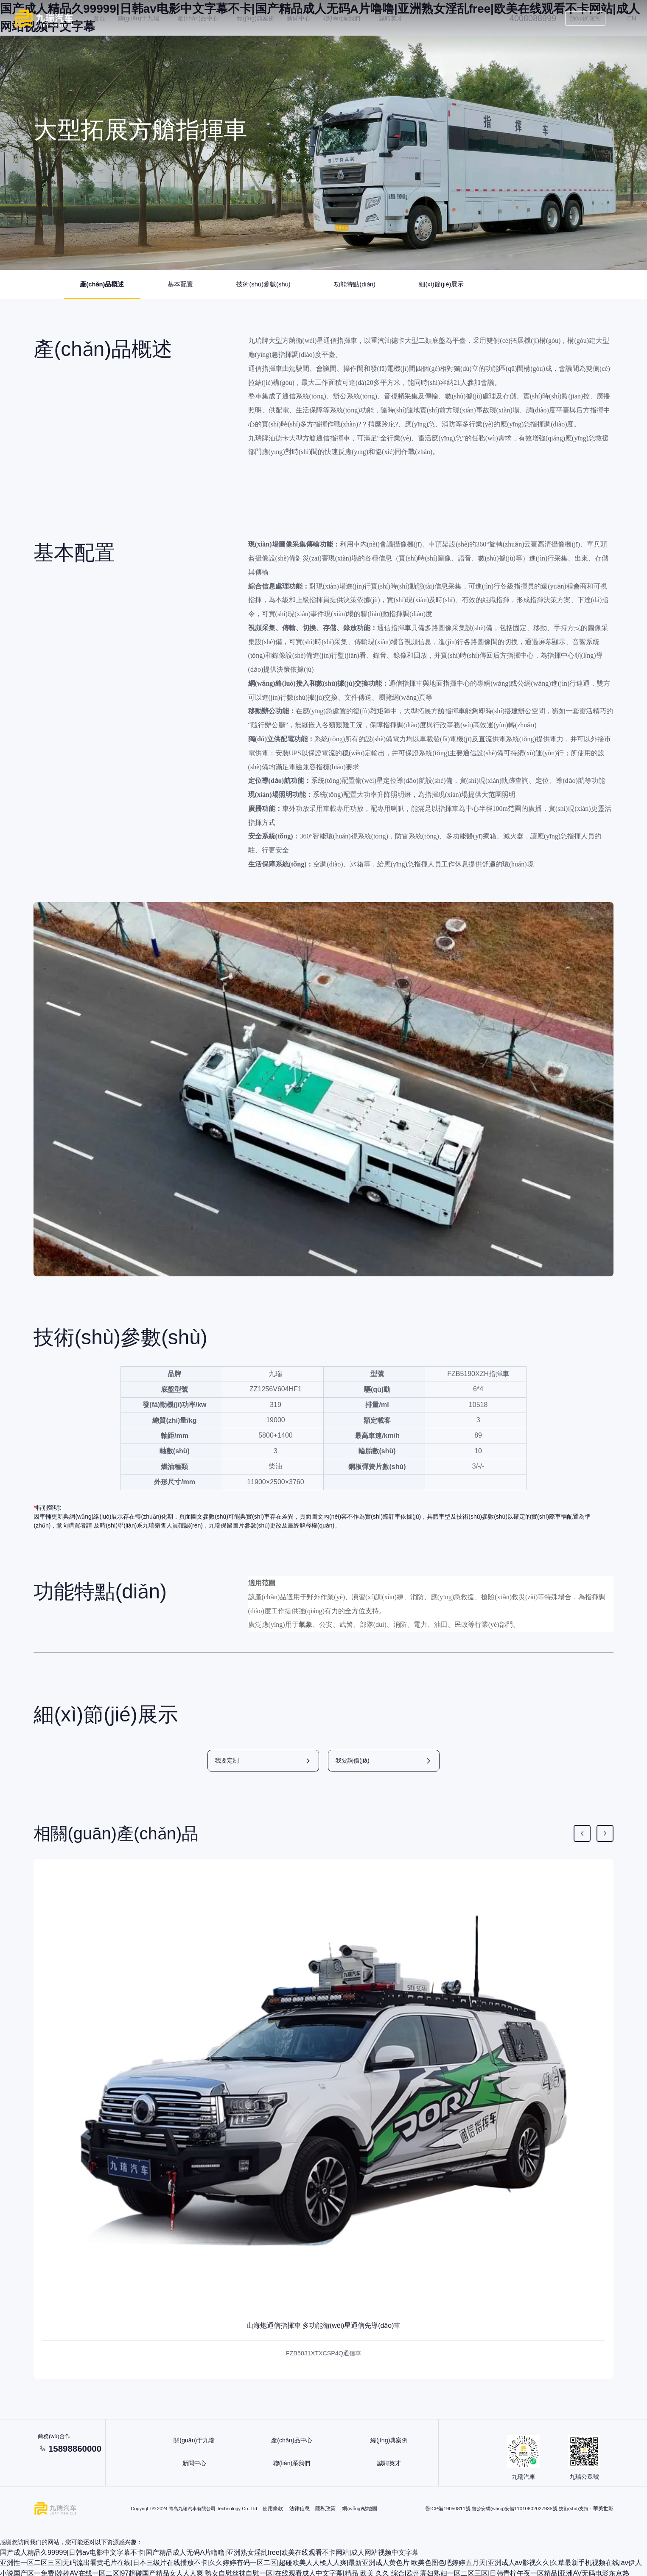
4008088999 (527, 18)
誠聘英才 (400, 18)
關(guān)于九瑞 (148, 18)
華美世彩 (604, 2509)
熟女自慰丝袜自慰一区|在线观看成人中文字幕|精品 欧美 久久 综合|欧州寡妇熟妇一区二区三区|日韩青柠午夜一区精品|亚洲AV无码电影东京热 (284, 2571)
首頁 (109, 18)
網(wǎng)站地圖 (360, 2509)
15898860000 (82, 2451)
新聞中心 (309, 18)
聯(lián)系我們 (351, 18)
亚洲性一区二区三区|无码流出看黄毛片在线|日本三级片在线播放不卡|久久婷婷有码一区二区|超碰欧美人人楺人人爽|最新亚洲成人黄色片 (179, 2562)
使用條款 (274, 2509)
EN (625, 18)
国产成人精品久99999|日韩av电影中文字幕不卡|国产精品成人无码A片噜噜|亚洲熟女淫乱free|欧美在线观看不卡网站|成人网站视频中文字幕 (183, 2553)
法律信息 (301, 2509)
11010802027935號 (539, 2509)
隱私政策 (326, 2509)
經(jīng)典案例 (266, 18)
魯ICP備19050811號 (452, 2509)
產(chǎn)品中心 (208, 18)
